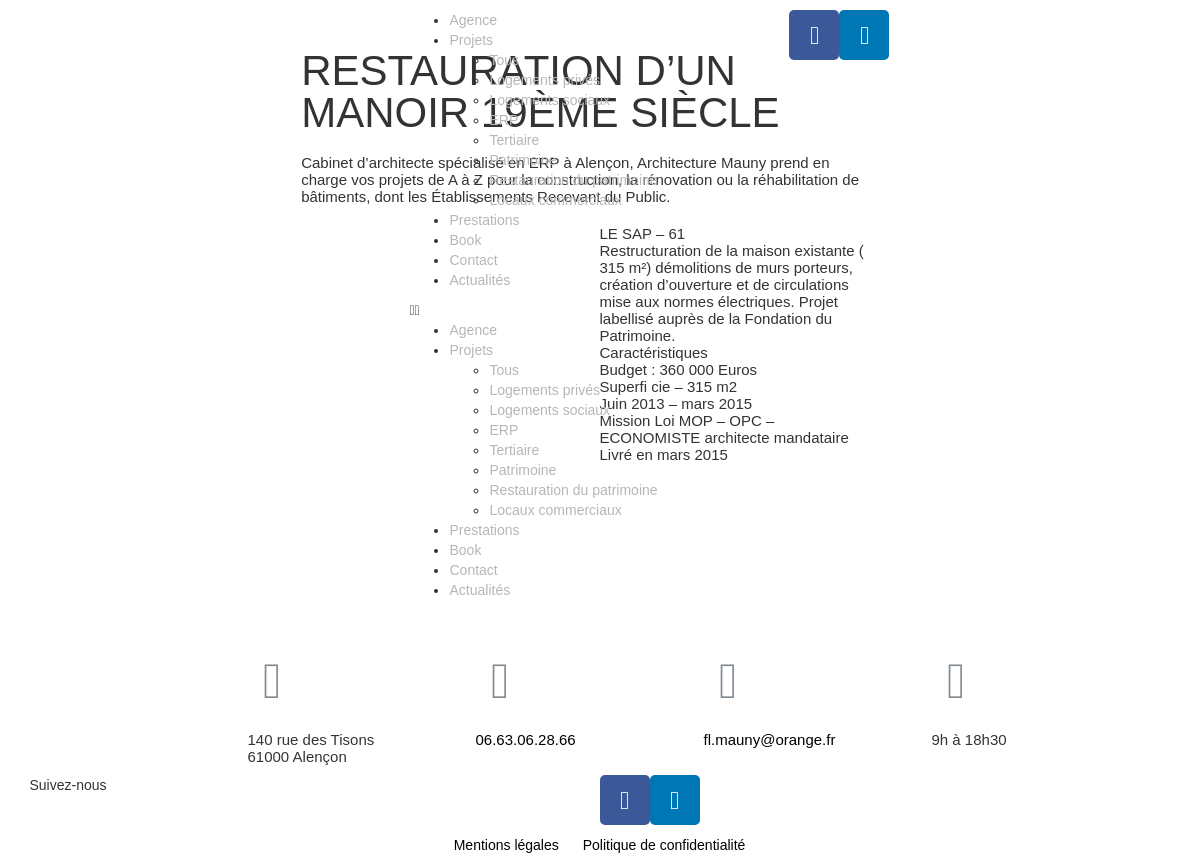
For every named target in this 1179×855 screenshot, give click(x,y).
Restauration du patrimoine (573, 180)
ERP (503, 120)
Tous (504, 60)
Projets (471, 40)
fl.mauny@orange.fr (770, 739)
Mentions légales (506, 845)
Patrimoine (522, 160)
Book (465, 240)
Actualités (479, 280)
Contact (473, 260)
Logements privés (544, 80)
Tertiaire (514, 140)
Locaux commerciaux (555, 200)
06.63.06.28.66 (526, 739)
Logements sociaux (549, 100)
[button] (589, 310)
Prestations (484, 220)
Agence (472, 20)
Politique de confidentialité (664, 845)
